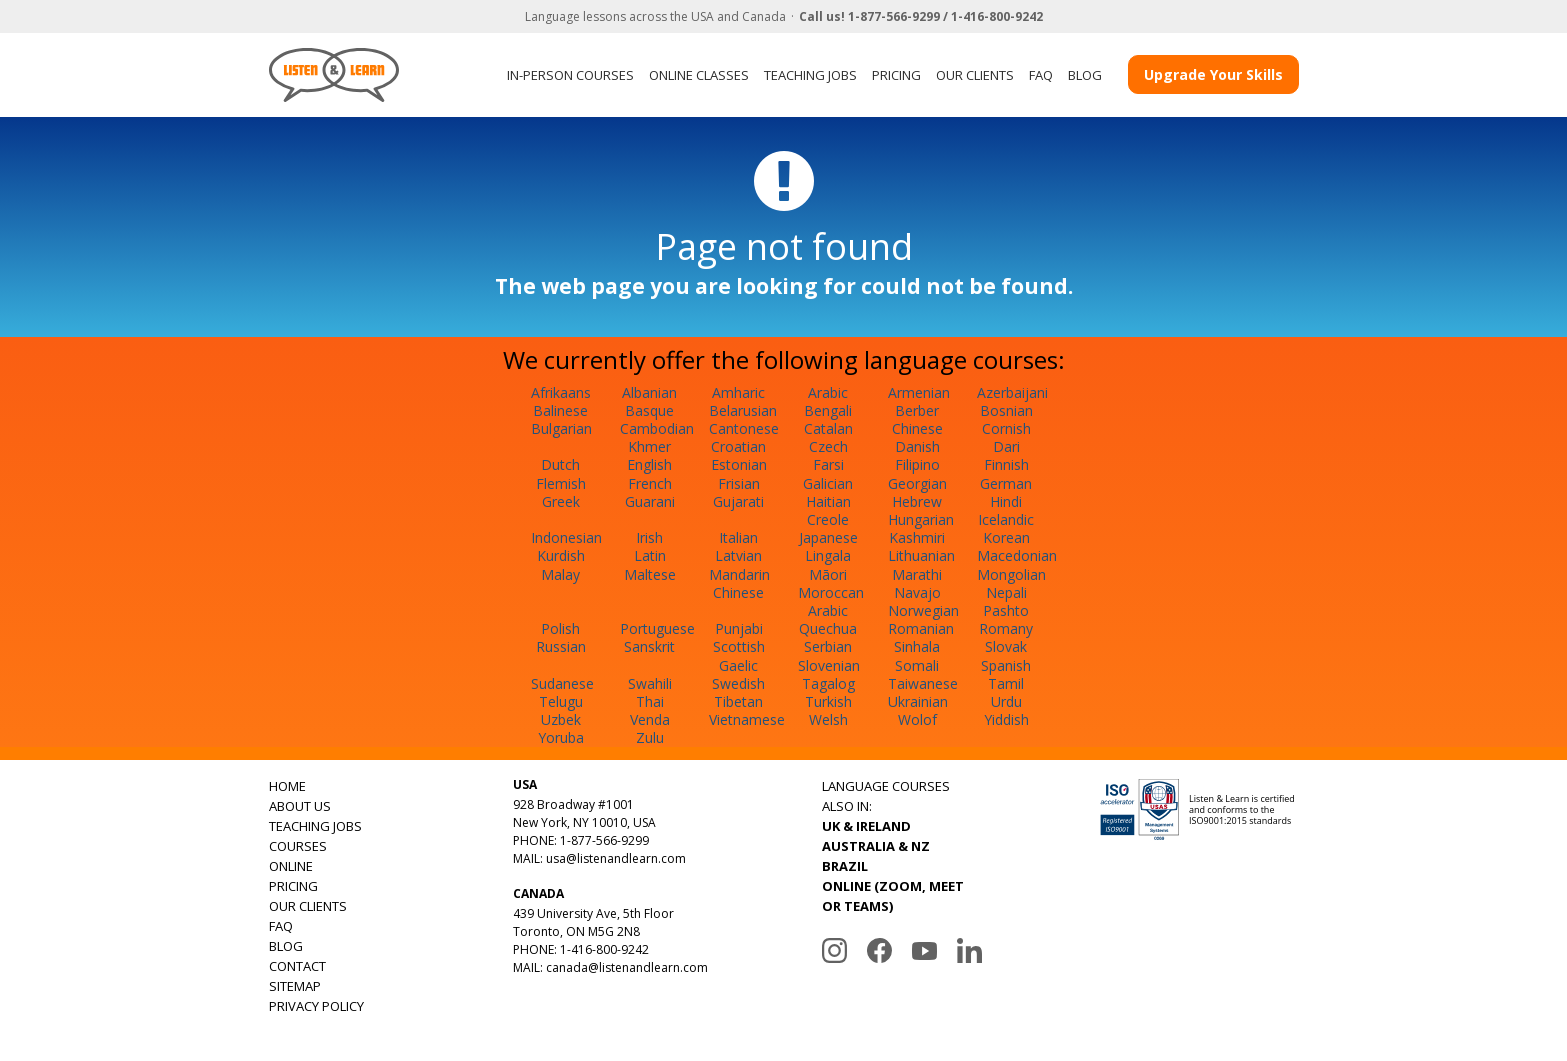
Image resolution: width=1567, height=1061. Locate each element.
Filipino (917, 464)
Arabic (828, 392)
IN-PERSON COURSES (570, 75)
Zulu (650, 737)
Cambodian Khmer (657, 437)
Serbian (828, 646)
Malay (560, 574)
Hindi (1006, 501)
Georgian (917, 483)
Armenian (919, 392)
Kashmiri (917, 537)
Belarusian (743, 410)
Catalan (828, 428)
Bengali (828, 410)
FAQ (1041, 75)
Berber (917, 410)
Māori (828, 574)
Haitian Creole (828, 510)
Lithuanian (921, 555)
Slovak (1006, 646)
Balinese (560, 410)
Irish (649, 537)
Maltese (650, 574)
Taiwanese (923, 683)
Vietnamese (747, 719)
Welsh (828, 719)
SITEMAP (295, 986)
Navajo (917, 592)
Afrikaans (561, 392)
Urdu (1006, 701)
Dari (1006, 446)
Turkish (828, 701)
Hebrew (917, 501)
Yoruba (561, 737)
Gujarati (738, 501)
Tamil (1006, 683)
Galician (828, 483)
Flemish (561, 483)
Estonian (739, 464)
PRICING (896, 75)
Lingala (828, 555)
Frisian (739, 483)
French (650, 483)
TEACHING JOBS (810, 75)
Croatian (738, 446)
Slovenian (829, 665)
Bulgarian (561, 428)
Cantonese (744, 428)
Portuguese (657, 628)
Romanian (921, 628)
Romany (1006, 628)
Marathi (917, 574)
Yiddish (1006, 719)
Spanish (1006, 665)
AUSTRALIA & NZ (876, 846)
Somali (917, 665)
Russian (561, 646)
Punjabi (739, 628)
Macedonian (1017, 555)
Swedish (738, 683)
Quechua (828, 628)
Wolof (917, 719)
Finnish (1006, 464)
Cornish (1006, 428)
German (1006, 483)
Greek (561, 501)
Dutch (560, 464)
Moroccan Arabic (831, 601)
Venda (650, 719)
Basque (649, 410)
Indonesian (566, 537)
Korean (1006, 537)
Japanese (828, 537)
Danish (917, 446)
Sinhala (917, 646)
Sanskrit (649, 646)
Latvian (738, 555)
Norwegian (923, 610)
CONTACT (297, 966)
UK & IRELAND (866, 826)
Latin (650, 555)
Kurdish (561, 555)
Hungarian (921, 519)
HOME (287, 786)
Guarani (650, 501)
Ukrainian (918, 701)
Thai (650, 701)
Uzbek (561, 719)
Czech (828, 446)
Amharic (738, 392)
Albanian (649, 392)
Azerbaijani (1012, 392)
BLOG (1085, 75)
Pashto (1006, 610)
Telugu (561, 701)
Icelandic (1006, 519)
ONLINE (291, 866)
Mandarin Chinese (739, 583)
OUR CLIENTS (975, 75)
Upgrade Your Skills (1213, 74)
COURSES (298, 846)
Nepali (1006, 592)
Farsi (828, 464)
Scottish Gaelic (739, 655)
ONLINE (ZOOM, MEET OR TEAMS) (893, 896)
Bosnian (1006, 410)
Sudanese (562, 683)
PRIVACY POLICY (316, 1006)
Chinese (917, 428)
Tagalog (828, 683)
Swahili (650, 683)
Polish (560, 628)
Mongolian (1011, 574)
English (649, 464)
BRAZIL (845, 866)
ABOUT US (300, 806)
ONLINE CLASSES (699, 75)
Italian (738, 537)
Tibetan (738, 701)
